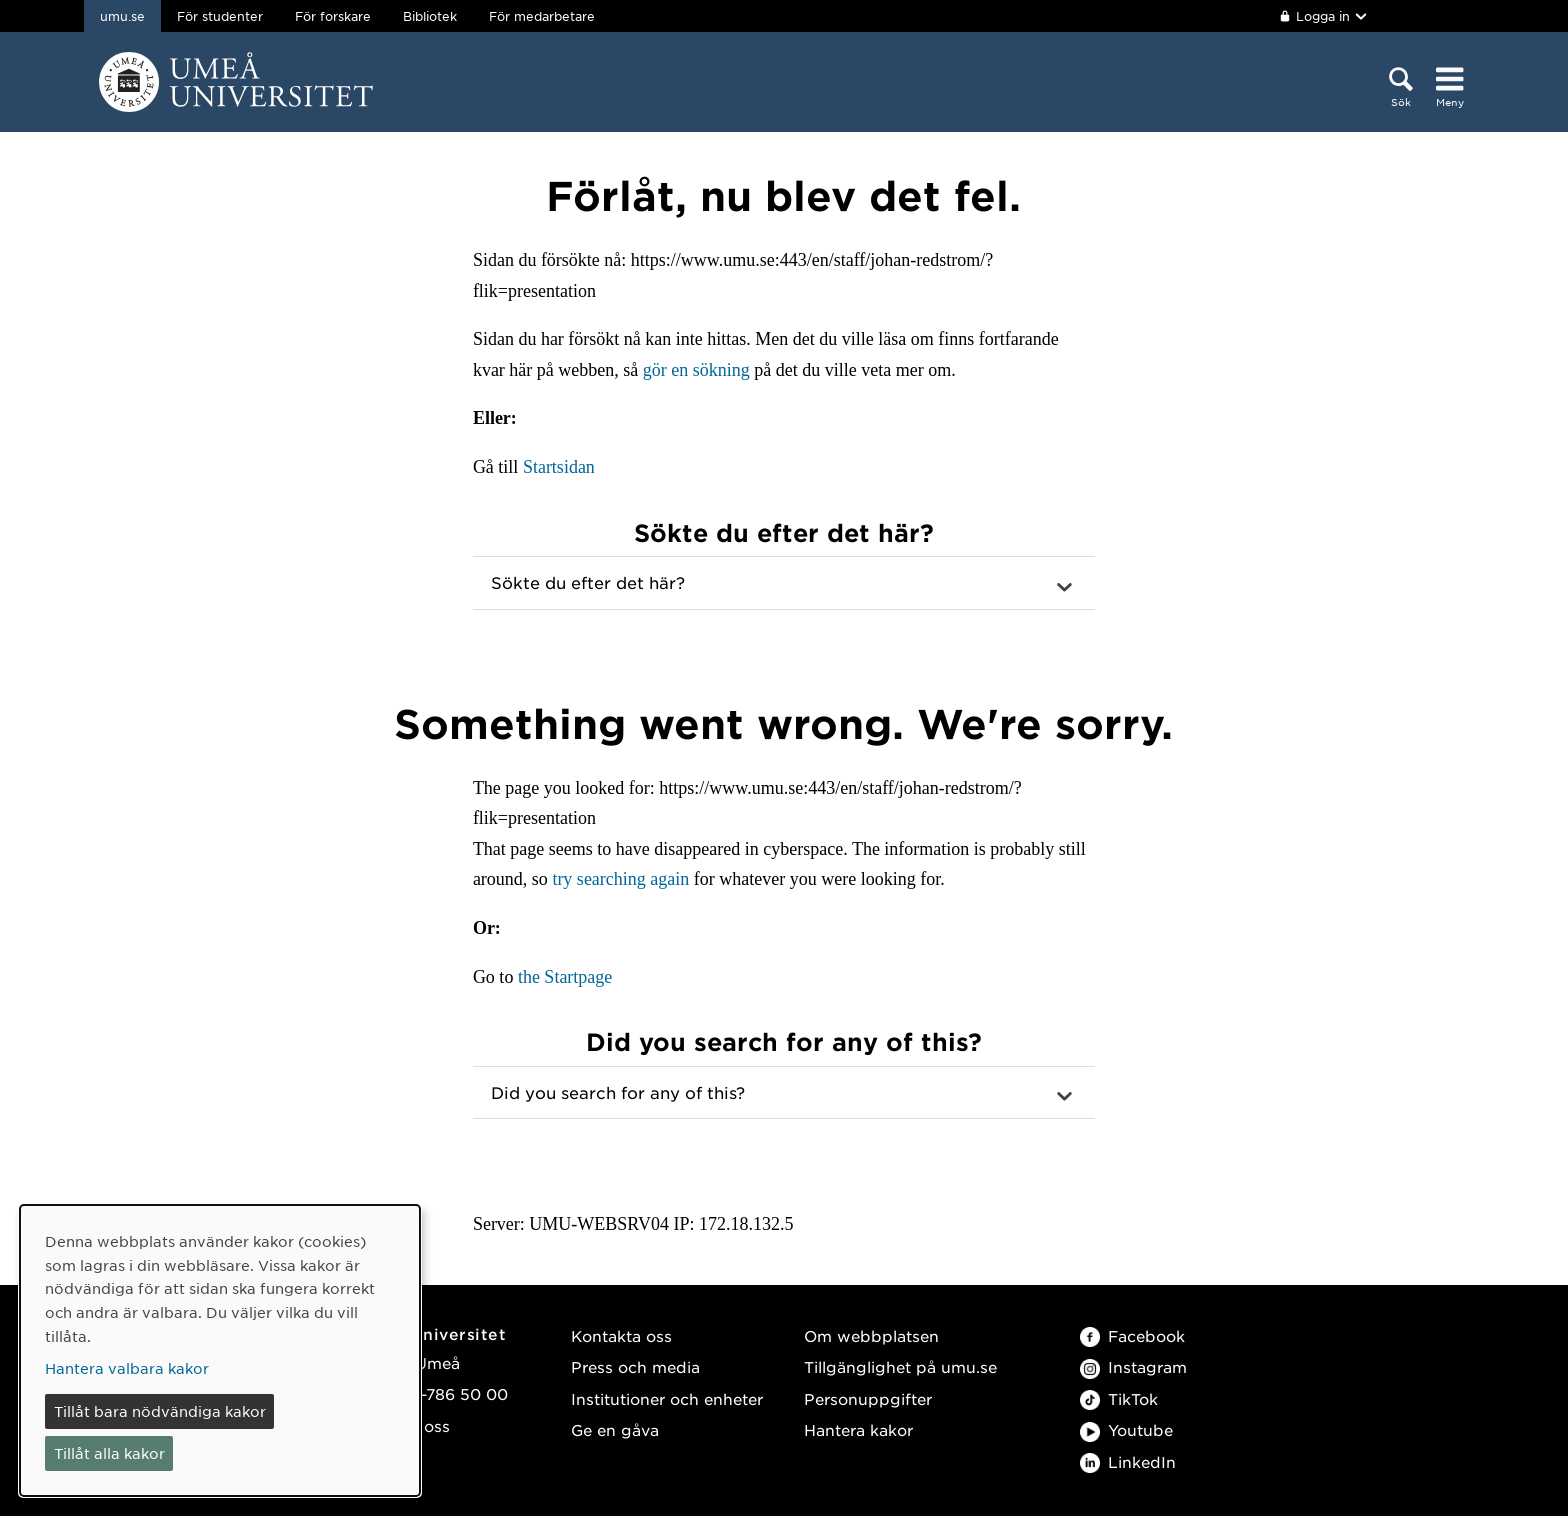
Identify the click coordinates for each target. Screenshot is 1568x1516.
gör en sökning (696, 370)
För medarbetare (542, 16)
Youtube (1126, 1429)
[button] (784, 583)
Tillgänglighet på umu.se (900, 1366)
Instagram (1133, 1366)
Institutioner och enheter (667, 1398)
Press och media (635, 1366)
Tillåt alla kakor (109, 1453)
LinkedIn (1128, 1461)
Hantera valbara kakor (127, 1368)
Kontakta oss (621, 1335)
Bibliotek (430, 16)
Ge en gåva (615, 1429)
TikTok (1119, 1398)
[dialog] (220, 1350)
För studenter (220, 16)
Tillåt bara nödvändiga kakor (160, 1411)
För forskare (333, 16)
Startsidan (559, 467)
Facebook (1132, 1335)
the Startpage (565, 977)
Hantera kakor (858, 1429)
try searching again (620, 879)
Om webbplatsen (871, 1335)
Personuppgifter (868, 1398)
